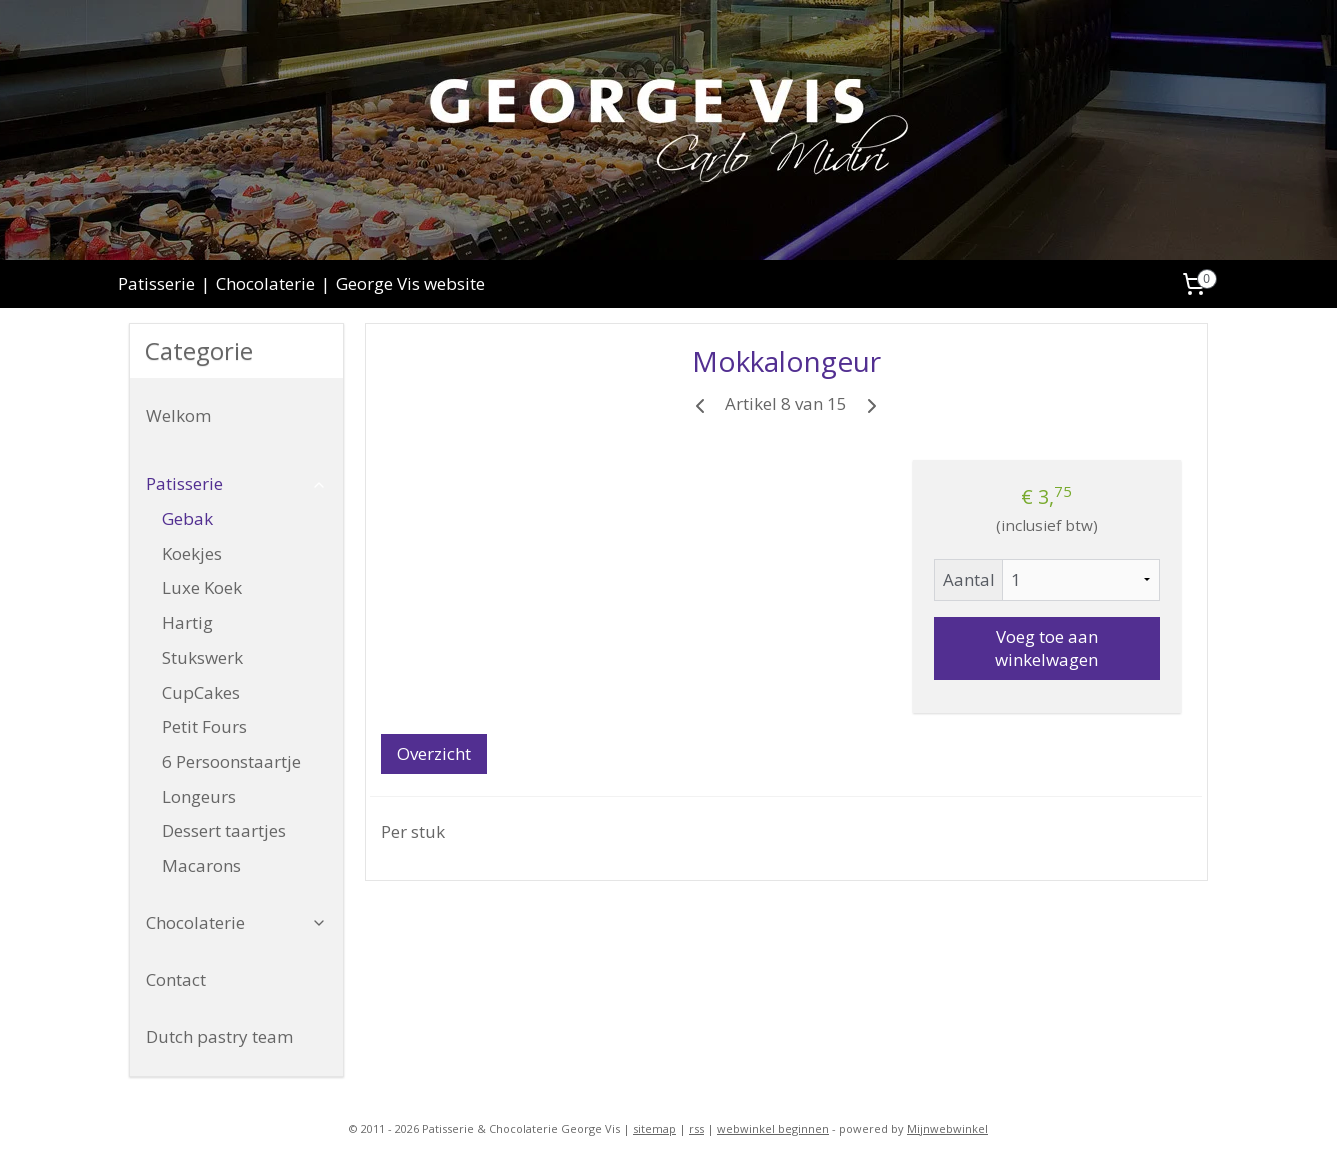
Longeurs (199, 796)
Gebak (187, 518)
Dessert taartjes (224, 830)
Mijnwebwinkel (947, 1128)
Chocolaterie (265, 283)
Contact (176, 979)
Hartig (187, 622)
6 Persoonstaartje (231, 761)
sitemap (654, 1128)
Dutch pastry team (219, 1036)
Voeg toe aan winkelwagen (1047, 648)
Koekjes (192, 553)
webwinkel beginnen (773, 1128)
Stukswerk (202, 657)
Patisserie (156, 283)
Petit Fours (204, 726)
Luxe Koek (202, 587)
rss (696, 1128)
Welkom (178, 415)
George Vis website (410, 283)
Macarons (201, 865)
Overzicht (434, 753)
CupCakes (201, 692)
